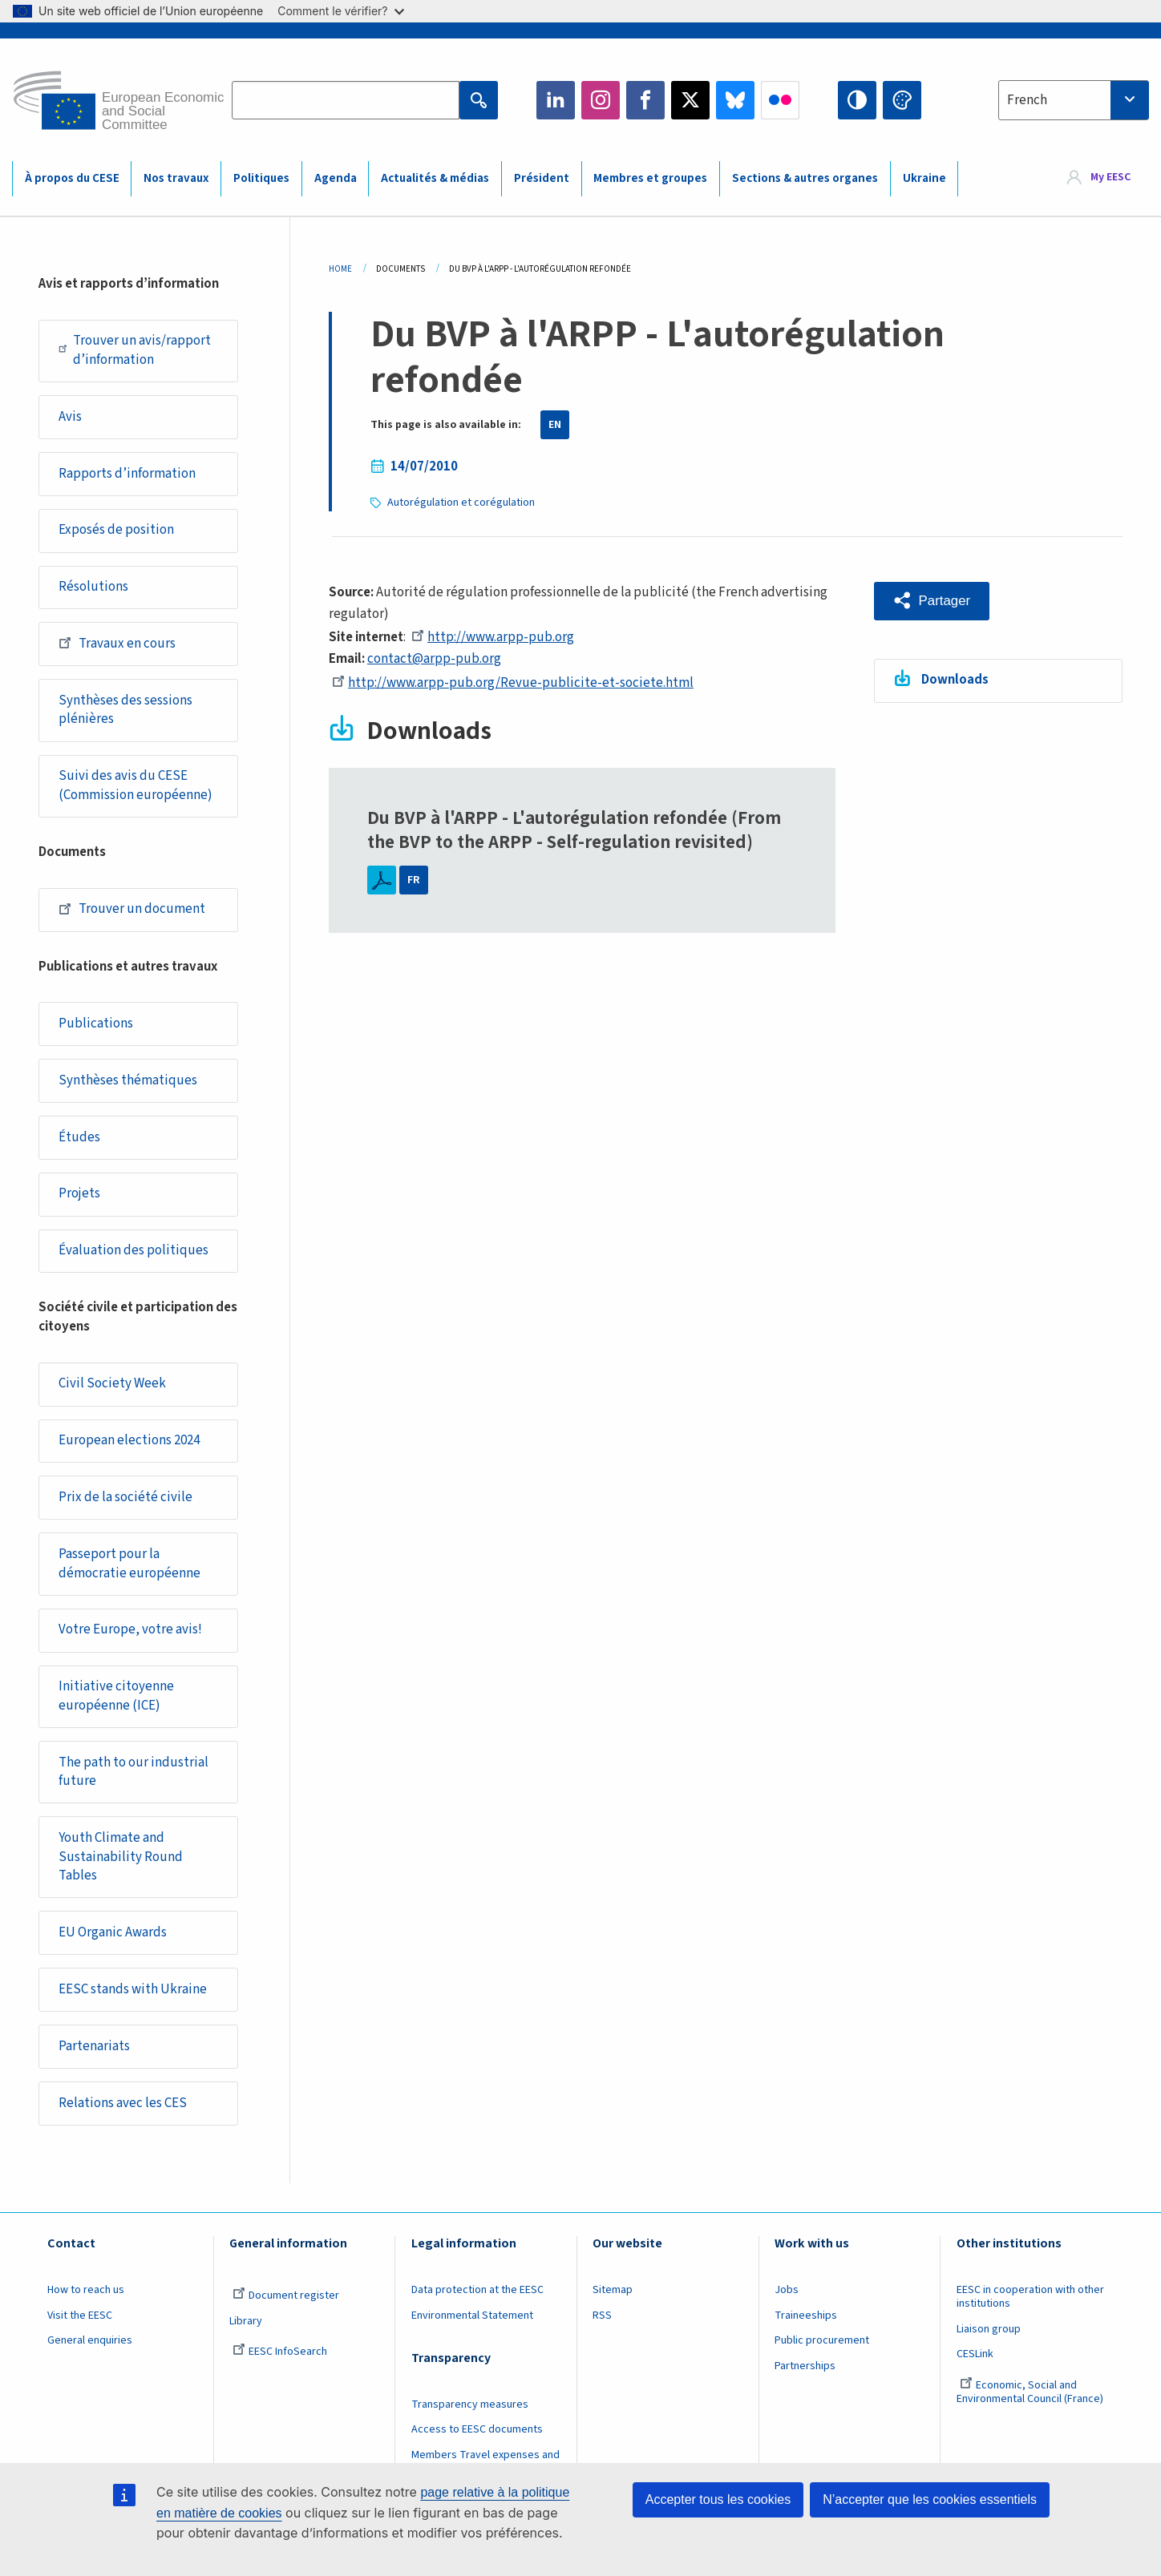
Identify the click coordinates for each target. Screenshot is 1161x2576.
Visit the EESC (79, 2328)
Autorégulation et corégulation (461, 503)
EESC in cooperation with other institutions (1030, 2309)
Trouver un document (132, 912)
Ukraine (924, 178)
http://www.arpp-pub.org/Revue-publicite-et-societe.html (513, 682)
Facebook (645, 100)
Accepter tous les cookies (718, 2499)
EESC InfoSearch (280, 2364)
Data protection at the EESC (477, 2302)
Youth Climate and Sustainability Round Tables (121, 1866)
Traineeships (806, 2328)
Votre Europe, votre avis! (130, 1638)
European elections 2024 (129, 1447)
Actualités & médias (435, 178)
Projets (79, 1199)
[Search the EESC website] (345, 100)
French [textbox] (1027, 100)
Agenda (335, 178)
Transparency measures (469, 2416)
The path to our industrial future (133, 1781)
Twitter (690, 100)
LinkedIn (555, 100)
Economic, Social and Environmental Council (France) (1031, 2404)
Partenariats (94, 2057)
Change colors (902, 100)
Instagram (600, 100)
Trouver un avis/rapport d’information (135, 350)
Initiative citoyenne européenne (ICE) (116, 1705)
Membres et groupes (650, 178)
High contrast (857, 100)
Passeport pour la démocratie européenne (129, 1571)
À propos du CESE (72, 178)
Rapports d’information (127, 474)
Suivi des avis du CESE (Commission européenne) (135, 788)
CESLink (975, 2366)
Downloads (955, 679)
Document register (286, 2307)
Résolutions (93, 589)
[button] (932, 601)
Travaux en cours (117, 645)
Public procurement (822, 2352)
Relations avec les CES (123, 2114)
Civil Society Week (112, 1390)
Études (79, 1142)
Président (541, 178)
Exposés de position (116, 531)
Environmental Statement (472, 2328)
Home (340, 269)
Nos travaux (176, 178)
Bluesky (735, 100)
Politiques (261, 178)
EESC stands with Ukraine (133, 2000)
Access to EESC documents (477, 2441)
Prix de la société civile (125, 1504)
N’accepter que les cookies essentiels (930, 2499)
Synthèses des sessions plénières (125, 712)
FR (413, 880)
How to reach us (85, 2302)
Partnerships (805, 2378)
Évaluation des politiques (133, 1256)
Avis (70, 417)
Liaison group (989, 2341)
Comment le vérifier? (340, 11)
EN (554, 425)
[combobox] (1073, 100)
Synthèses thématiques (128, 1085)
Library (245, 2333)
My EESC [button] (1110, 178)
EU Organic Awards (113, 1942)
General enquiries (89, 2352)
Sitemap (613, 2302)
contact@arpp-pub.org (434, 658)
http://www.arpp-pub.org (492, 637)
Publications (96, 1027)
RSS (602, 2328)
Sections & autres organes (805, 178)
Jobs (787, 2302)
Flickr (780, 100)
